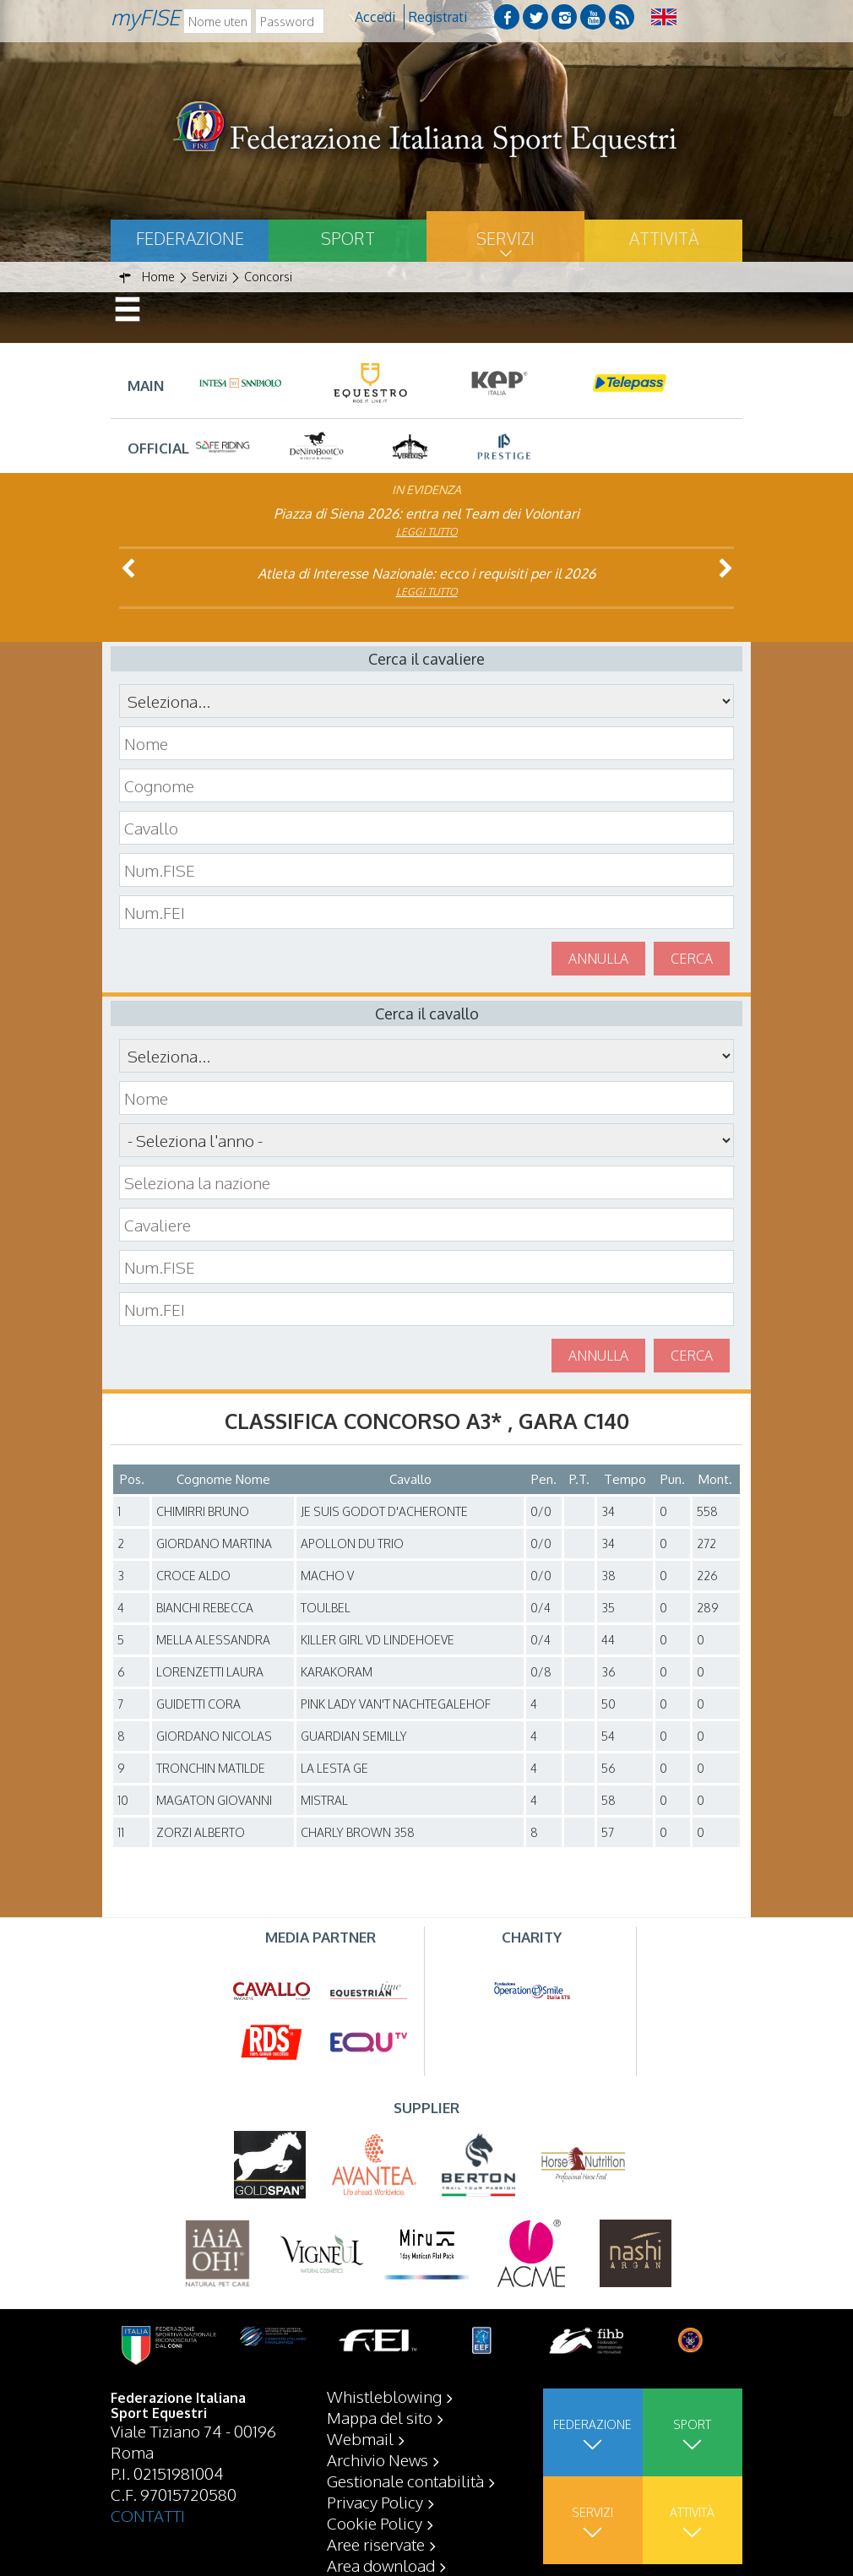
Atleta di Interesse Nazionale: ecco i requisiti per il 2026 (426, 573)
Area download (381, 2565)
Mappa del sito (379, 2417)
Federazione (190, 238)
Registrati (438, 16)
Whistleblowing (384, 2396)
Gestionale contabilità (405, 2480)
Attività (663, 238)
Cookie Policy (374, 2523)
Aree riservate (376, 2544)
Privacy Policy (375, 2502)
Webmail (360, 2438)
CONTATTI (148, 2515)
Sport (348, 238)
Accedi (375, 16)
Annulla (598, 958)
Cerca (692, 958)
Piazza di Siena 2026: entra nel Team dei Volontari (426, 513)
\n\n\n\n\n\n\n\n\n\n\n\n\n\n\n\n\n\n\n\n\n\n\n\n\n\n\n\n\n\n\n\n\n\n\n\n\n (426, 1140)
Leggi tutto (427, 531)
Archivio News (377, 2459)
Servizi (505, 238)
